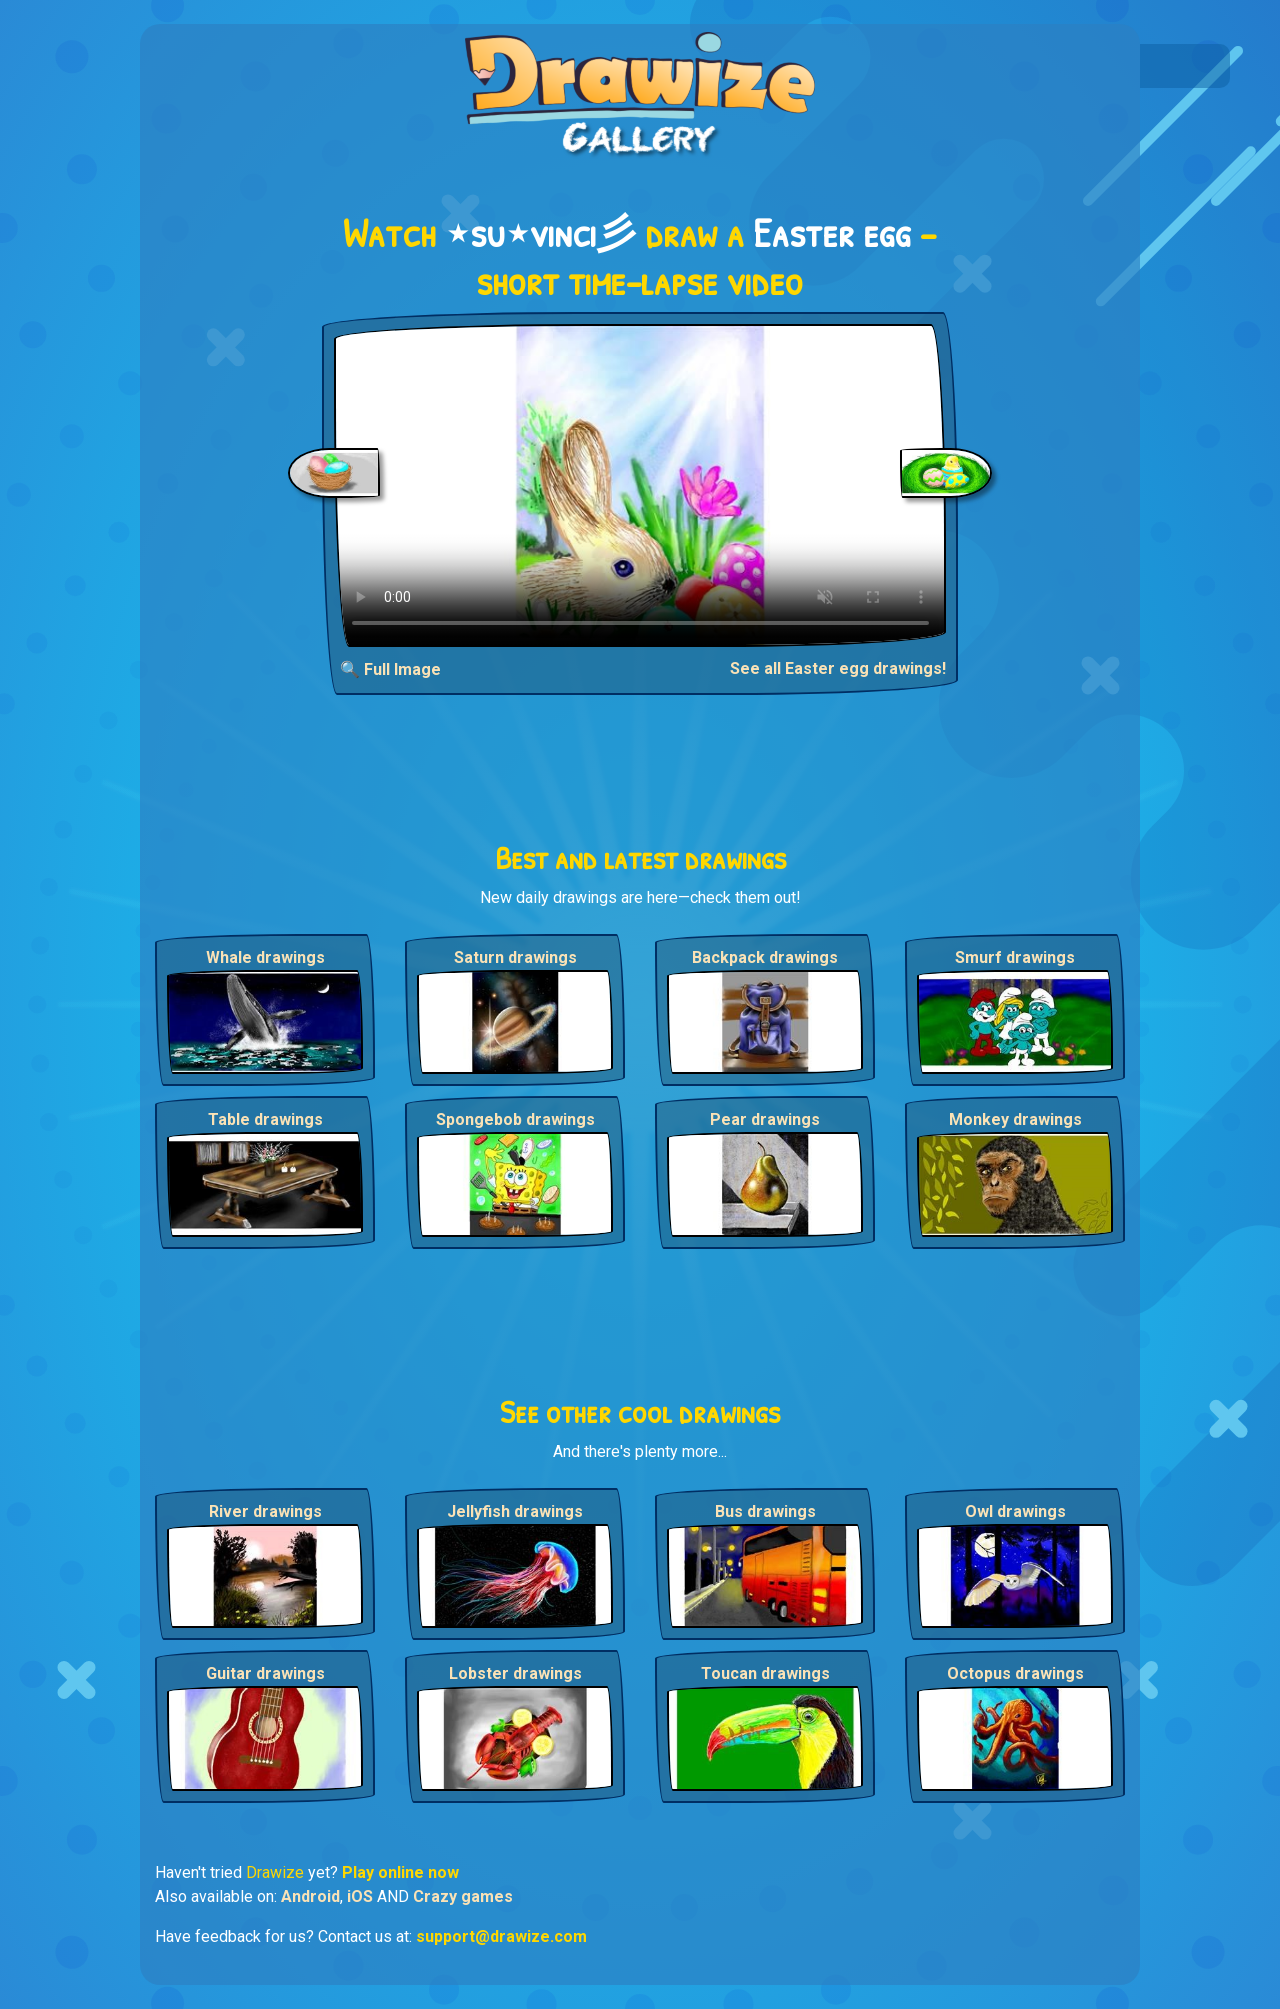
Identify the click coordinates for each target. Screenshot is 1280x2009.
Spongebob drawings (515, 1119)
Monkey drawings (1015, 1119)
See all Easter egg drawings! (838, 668)
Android (310, 1896)
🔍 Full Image (390, 669)
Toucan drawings (765, 1673)
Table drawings (265, 1119)
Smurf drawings (1015, 957)
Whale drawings (265, 957)
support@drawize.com (501, 1936)
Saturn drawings (515, 957)
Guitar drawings (265, 1673)
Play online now (400, 1872)
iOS (360, 1896)
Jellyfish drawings (515, 1511)
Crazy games (463, 1896)
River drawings (265, 1511)
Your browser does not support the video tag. (640, 485)
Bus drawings (765, 1511)
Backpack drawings (765, 957)
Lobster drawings (515, 1673)
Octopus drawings (1015, 1673)
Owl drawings (1015, 1511)
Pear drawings (765, 1119)
